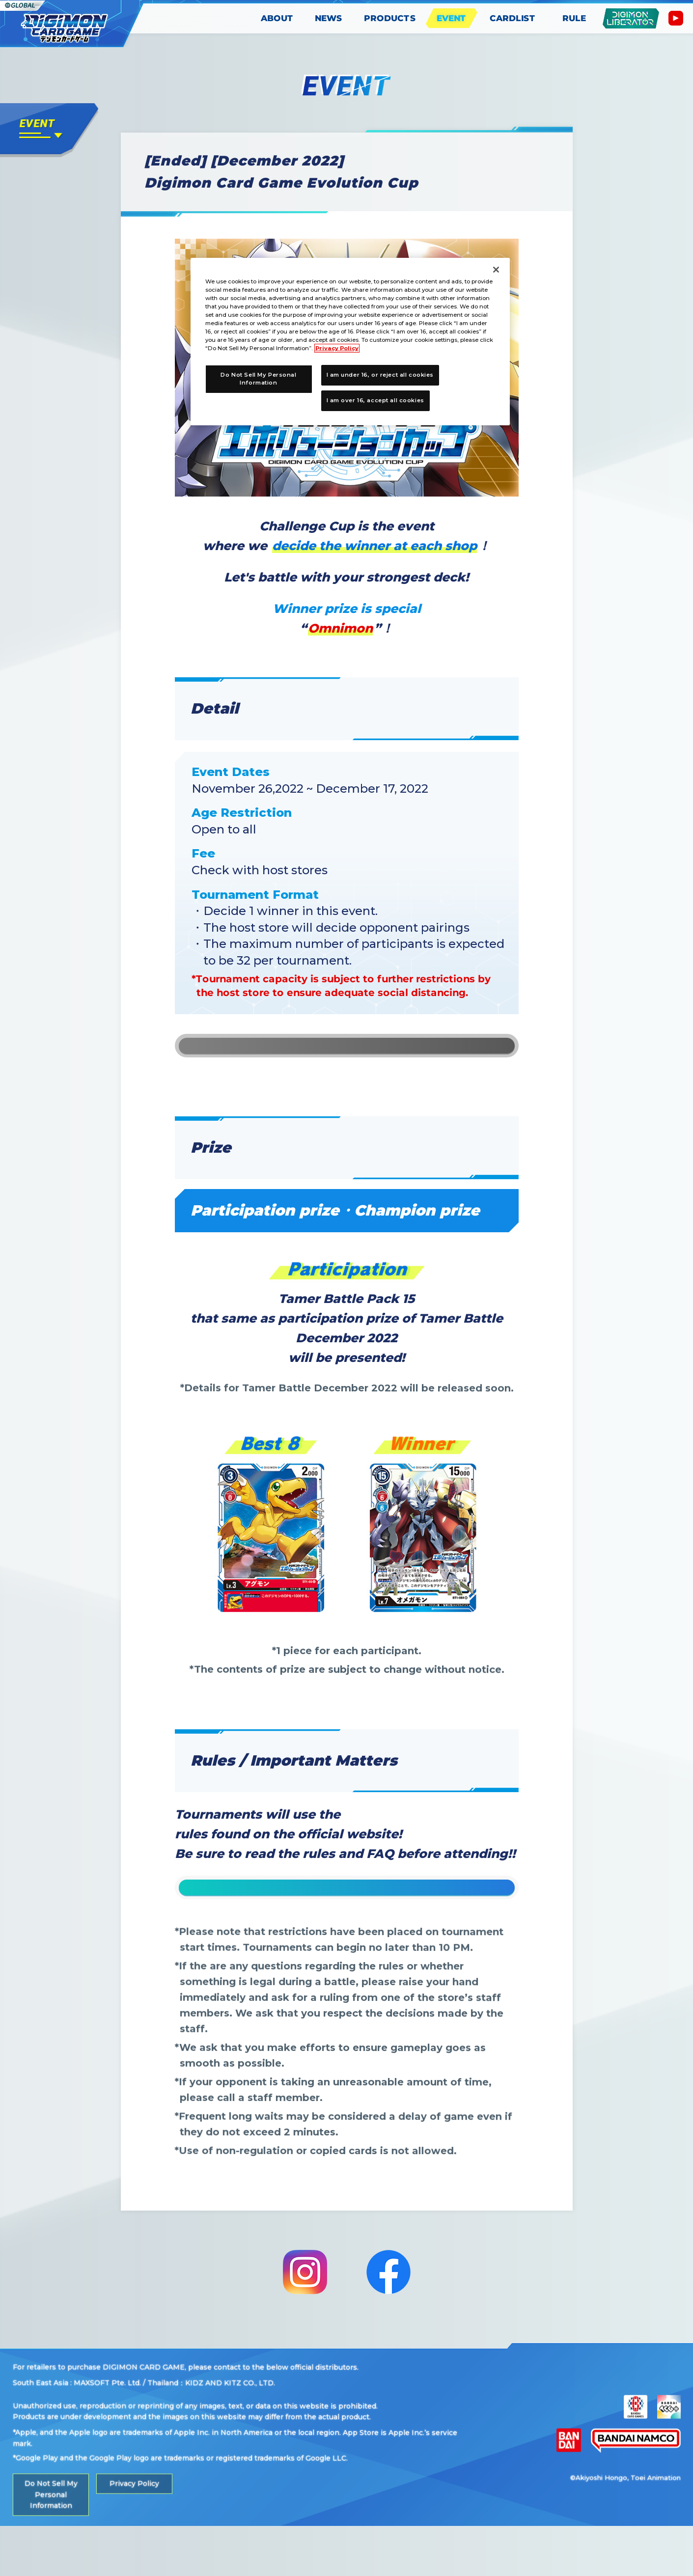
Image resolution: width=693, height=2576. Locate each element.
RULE (574, 18)
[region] (350, 341)
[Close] (496, 269)
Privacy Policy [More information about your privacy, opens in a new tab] (337, 348)
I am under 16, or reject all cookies (380, 374)
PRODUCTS (390, 18)
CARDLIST (513, 18)
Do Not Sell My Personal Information (50, 2544)
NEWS (328, 18)
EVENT (452, 18)
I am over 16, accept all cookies (375, 400)
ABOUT (277, 18)
